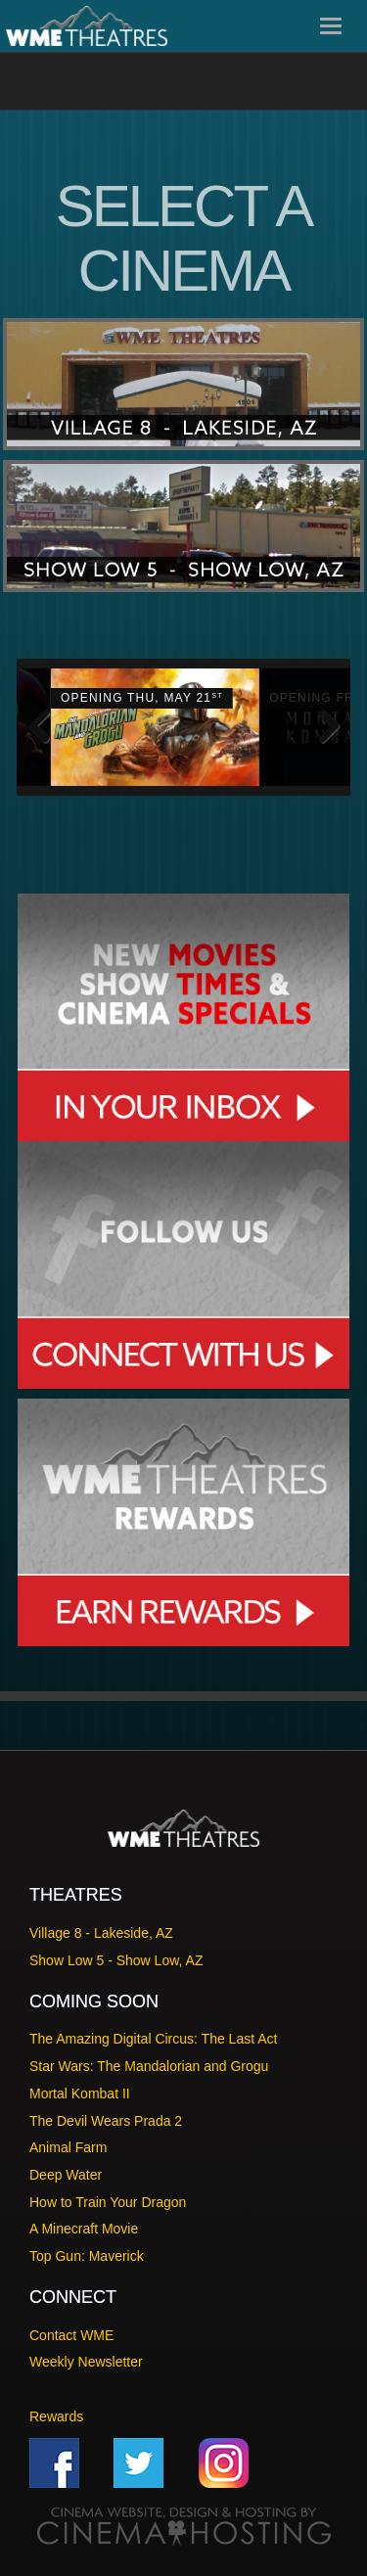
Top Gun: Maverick (86, 2256)
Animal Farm (68, 2147)
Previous (46, 727)
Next (321, 727)
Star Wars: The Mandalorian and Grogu (148, 2066)
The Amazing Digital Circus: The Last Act (153, 2039)
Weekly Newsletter (86, 2361)
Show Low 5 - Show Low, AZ (116, 1960)
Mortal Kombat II (79, 2093)
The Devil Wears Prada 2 (105, 2121)
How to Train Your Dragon (107, 2202)
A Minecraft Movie (83, 2228)
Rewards (56, 2416)
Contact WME (71, 2335)
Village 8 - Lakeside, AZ (101, 1933)
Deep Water (65, 2175)
